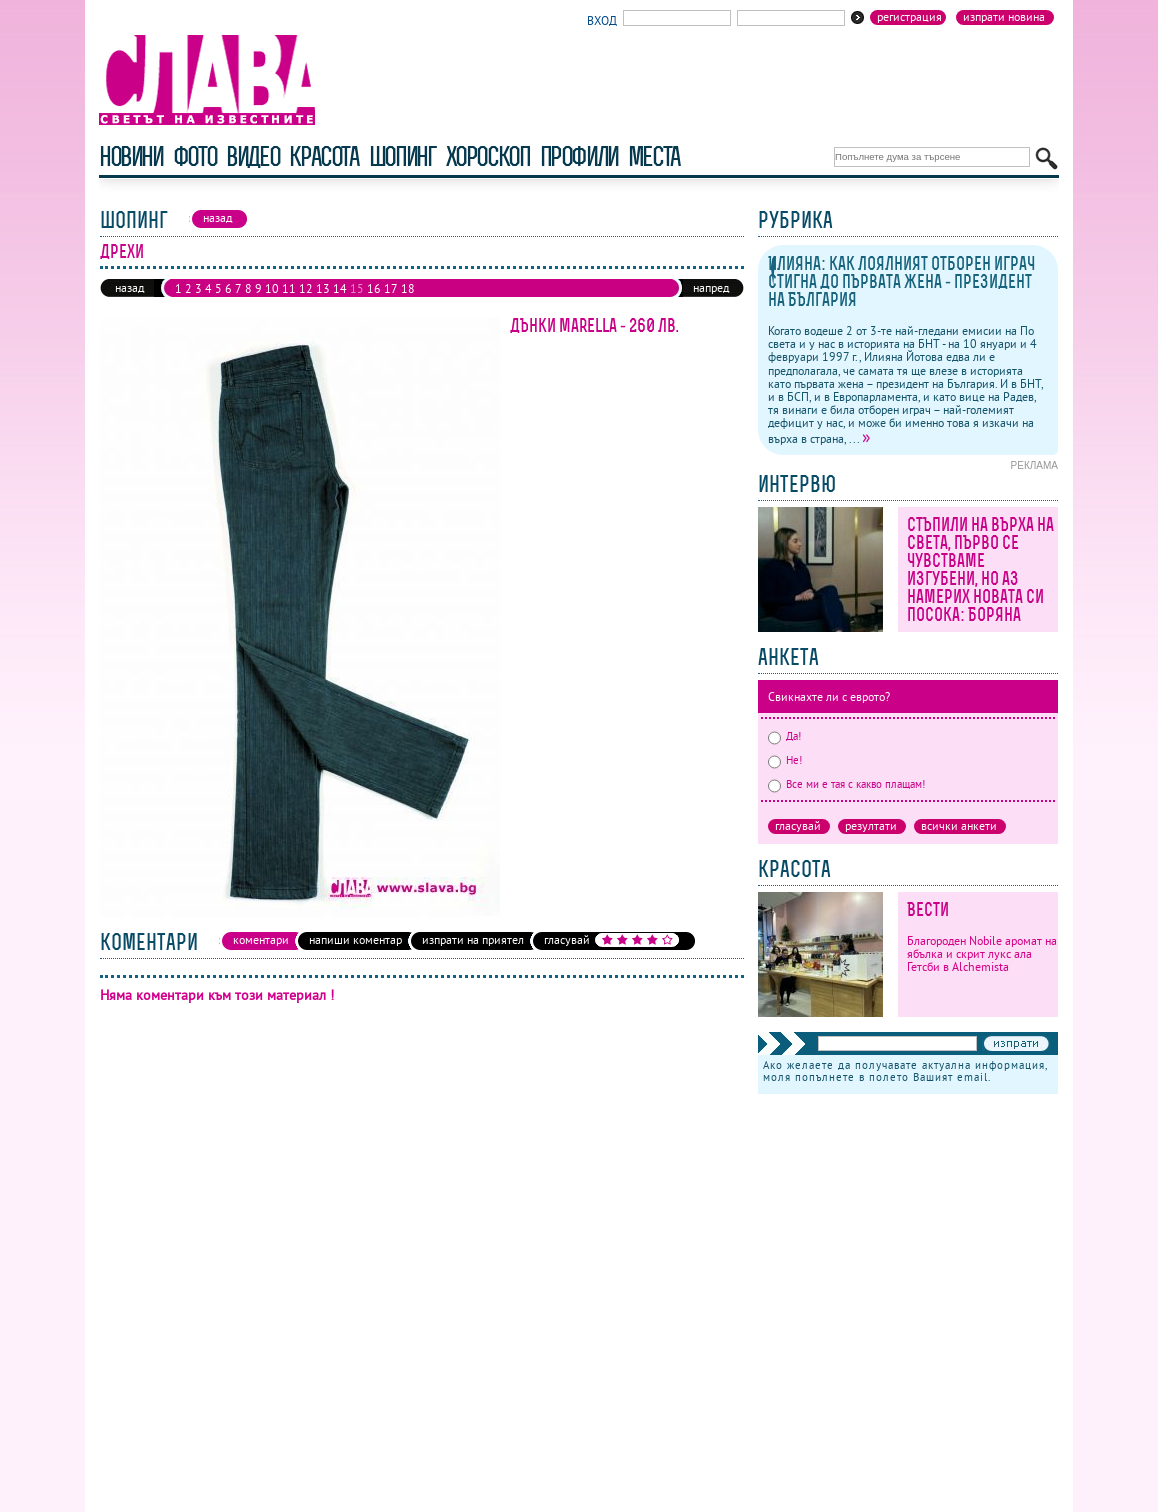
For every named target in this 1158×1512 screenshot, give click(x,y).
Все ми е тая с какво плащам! (846, 784)
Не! (785, 760)
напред (711, 287)
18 (408, 288)
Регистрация (909, 17)
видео (252, 156)
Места (654, 156)
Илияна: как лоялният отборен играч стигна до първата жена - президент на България (901, 281)
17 (391, 288)
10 (272, 288)
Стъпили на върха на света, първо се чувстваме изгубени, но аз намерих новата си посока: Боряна (980, 569)
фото (195, 156)
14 (340, 288)
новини (131, 156)
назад (129, 287)
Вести (928, 909)
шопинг (402, 156)
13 (323, 288)
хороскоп (488, 156)
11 (289, 288)
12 (306, 288)
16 (374, 288)
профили (579, 156)
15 (357, 288)
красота (323, 156)
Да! (784, 736)
